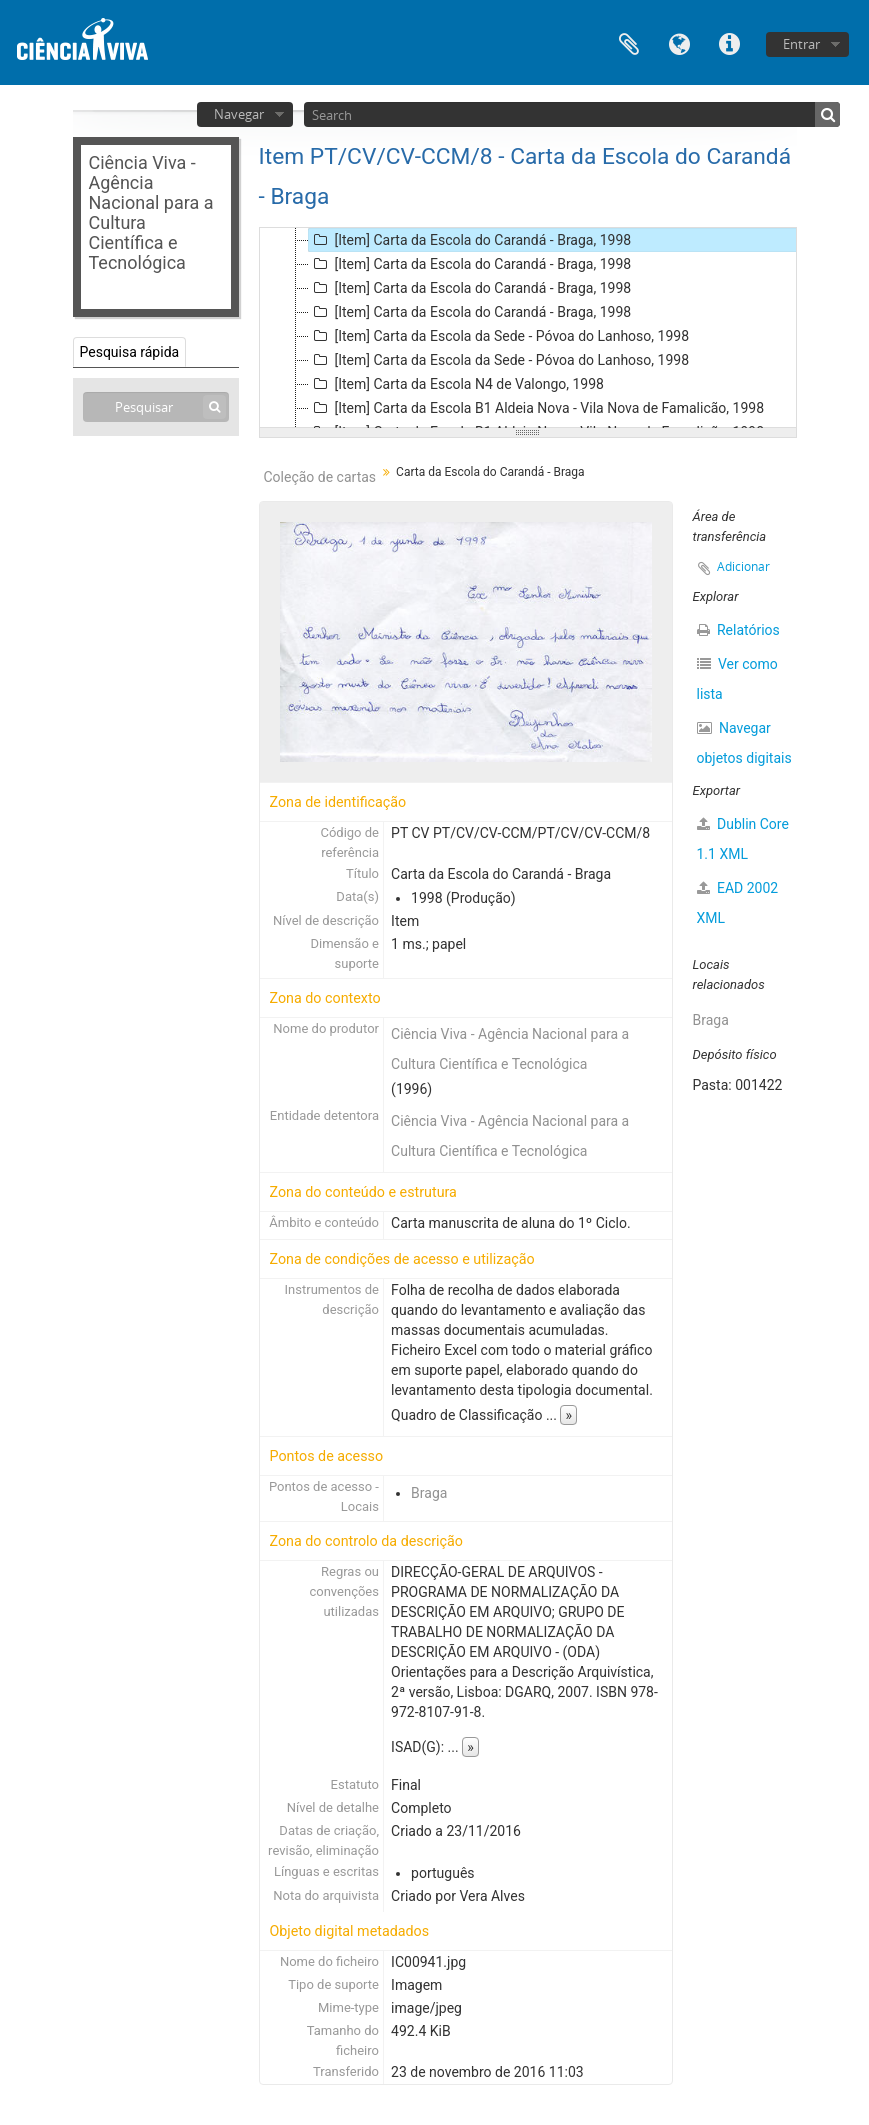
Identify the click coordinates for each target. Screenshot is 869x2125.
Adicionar (743, 566)
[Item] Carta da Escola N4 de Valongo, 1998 (456, 384)
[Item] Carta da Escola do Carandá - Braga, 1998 (470, 240)
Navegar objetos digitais (744, 743)
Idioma (679, 42)
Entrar (801, 44)
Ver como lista (737, 679)
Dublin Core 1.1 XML (743, 839)
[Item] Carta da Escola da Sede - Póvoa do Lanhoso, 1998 (499, 336)
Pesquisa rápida (130, 352)
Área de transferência (629, 42)
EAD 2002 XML (738, 903)
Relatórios (738, 630)
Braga (429, 1493)
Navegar (239, 114)
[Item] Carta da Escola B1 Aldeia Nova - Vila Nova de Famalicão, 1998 (537, 408)
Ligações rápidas (729, 42)
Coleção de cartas (320, 477)
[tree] (528, 328)
